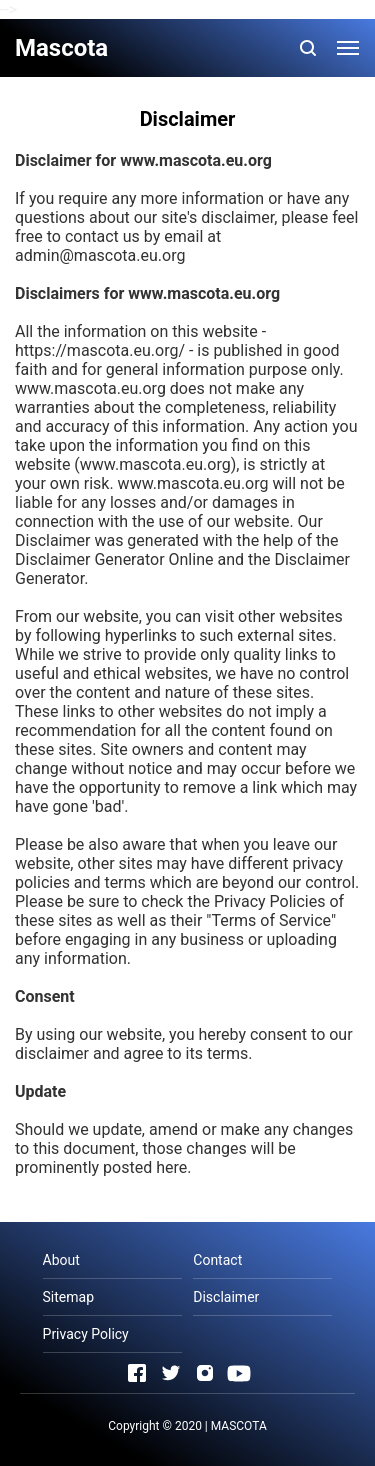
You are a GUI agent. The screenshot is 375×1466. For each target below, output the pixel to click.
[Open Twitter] (171, 1373)
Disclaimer (226, 1297)
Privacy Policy (86, 1334)
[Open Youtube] (239, 1373)
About (61, 1260)
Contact (217, 1260)
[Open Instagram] (205, 1373)
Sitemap (68, 1297)
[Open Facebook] (137, 1373)
